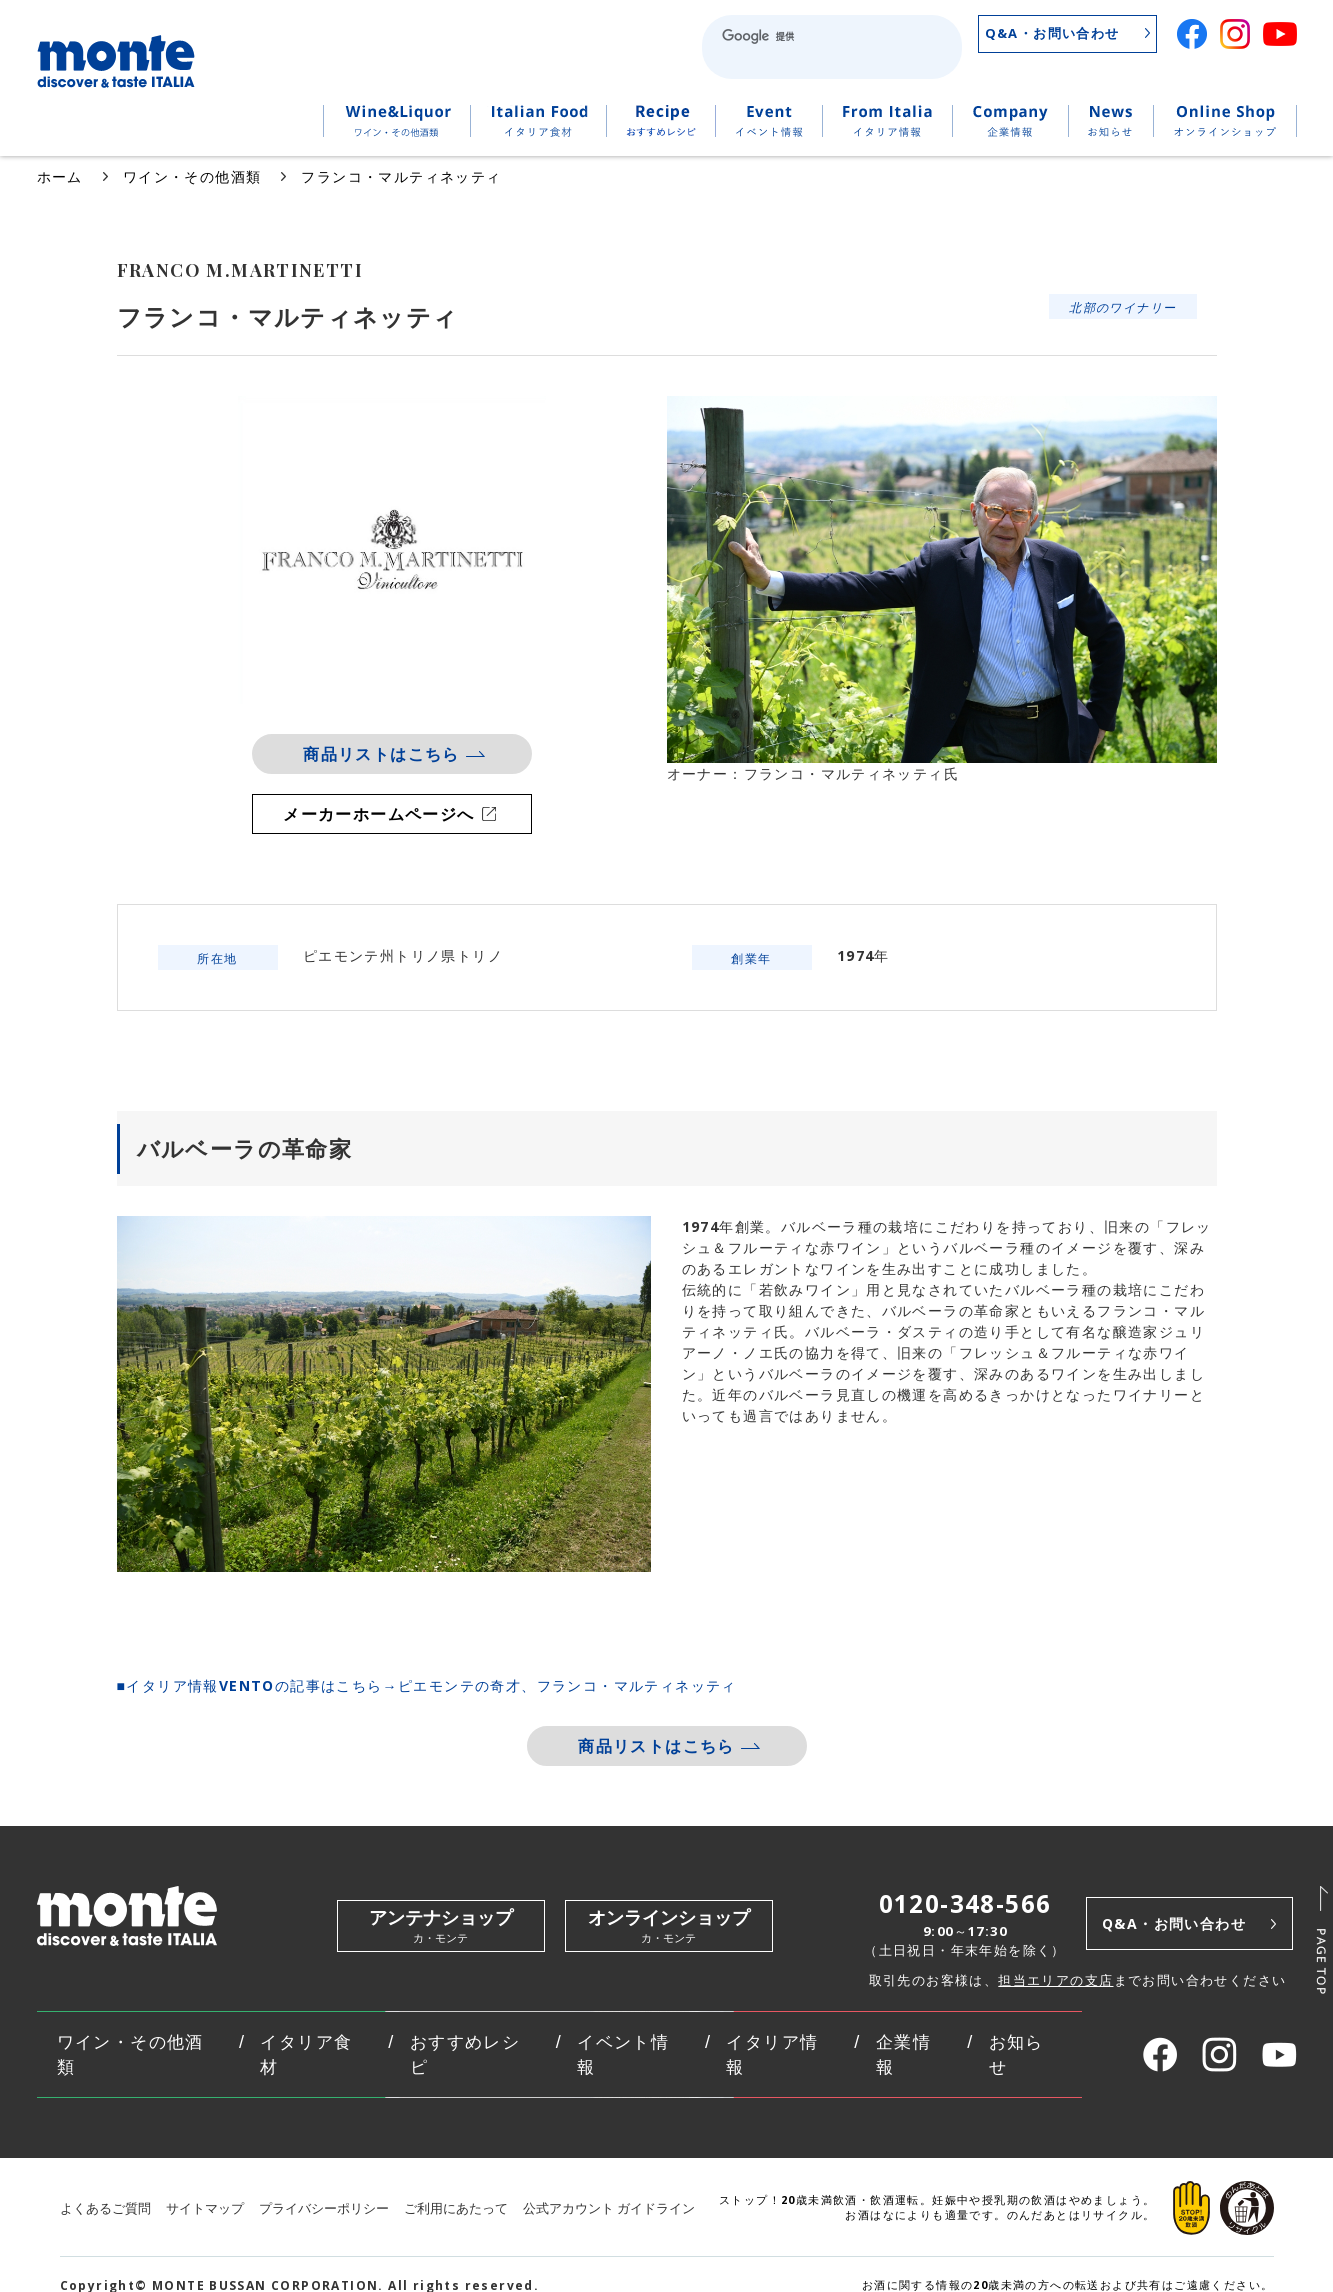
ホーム (60, 176)
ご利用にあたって (456, 2208)
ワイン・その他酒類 (192, 176)
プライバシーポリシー (324, 2208)
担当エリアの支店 (1055, 1980)
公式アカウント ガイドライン (609, 2208)
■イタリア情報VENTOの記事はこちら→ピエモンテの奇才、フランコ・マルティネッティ (427, 1685)
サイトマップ (205, 2208)
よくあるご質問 (105, 2208)
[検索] (800, 36)
